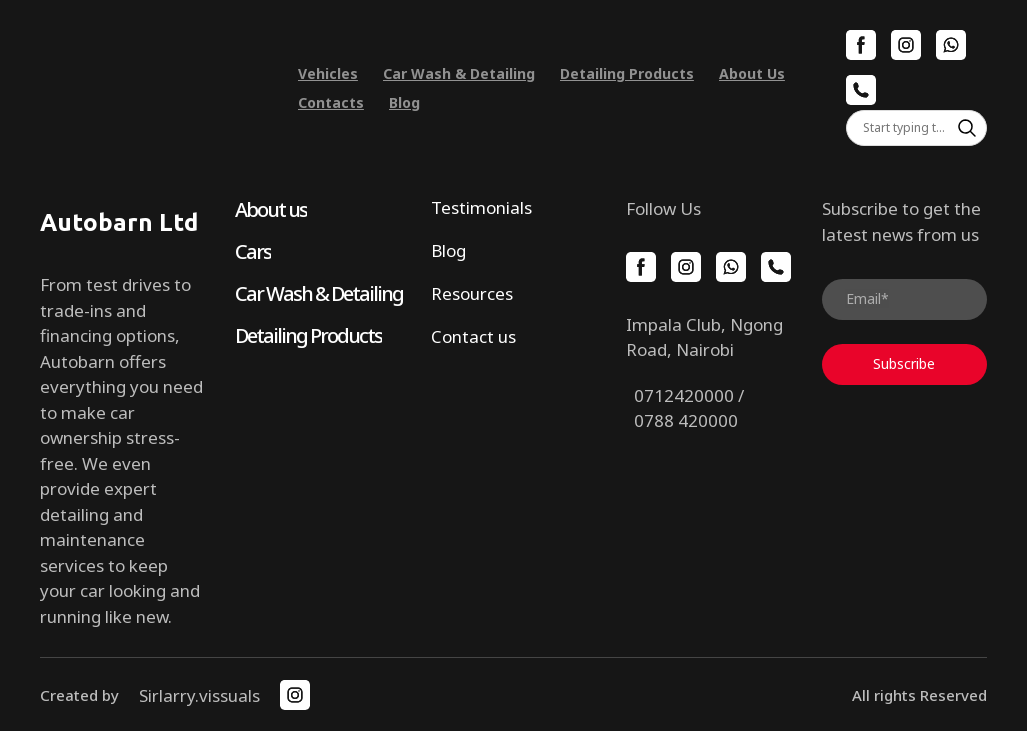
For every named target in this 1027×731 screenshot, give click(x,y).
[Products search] (916, 128)
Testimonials (481, 207)
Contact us (473, 336)
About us (271, 209)
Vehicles (328, 73)
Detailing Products (627, 73)
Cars (253, 251)
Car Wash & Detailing (459, 73)
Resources (472, 293)
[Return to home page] (154, 88)
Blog (404, 102)
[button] (861, 45)
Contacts (331, 102)
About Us (752, 73)
